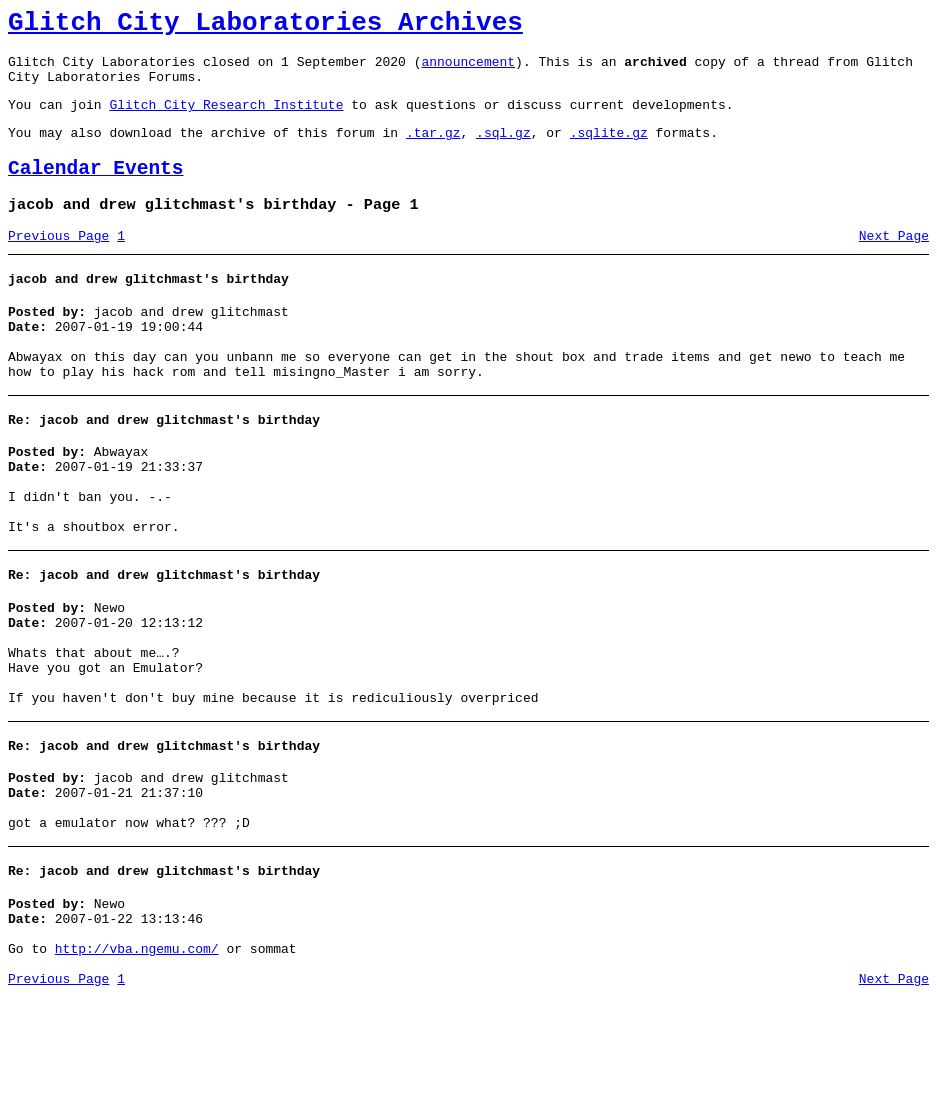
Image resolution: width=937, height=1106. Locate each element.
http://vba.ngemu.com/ (137, 1054)
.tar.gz (433, 150)
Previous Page (58, 263)
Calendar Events (96, 189)
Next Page (894, 263)
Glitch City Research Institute (226, 119)
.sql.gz (503, 150)
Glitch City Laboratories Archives (265, 26)
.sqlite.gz (609, 150)
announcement (468, 70)
